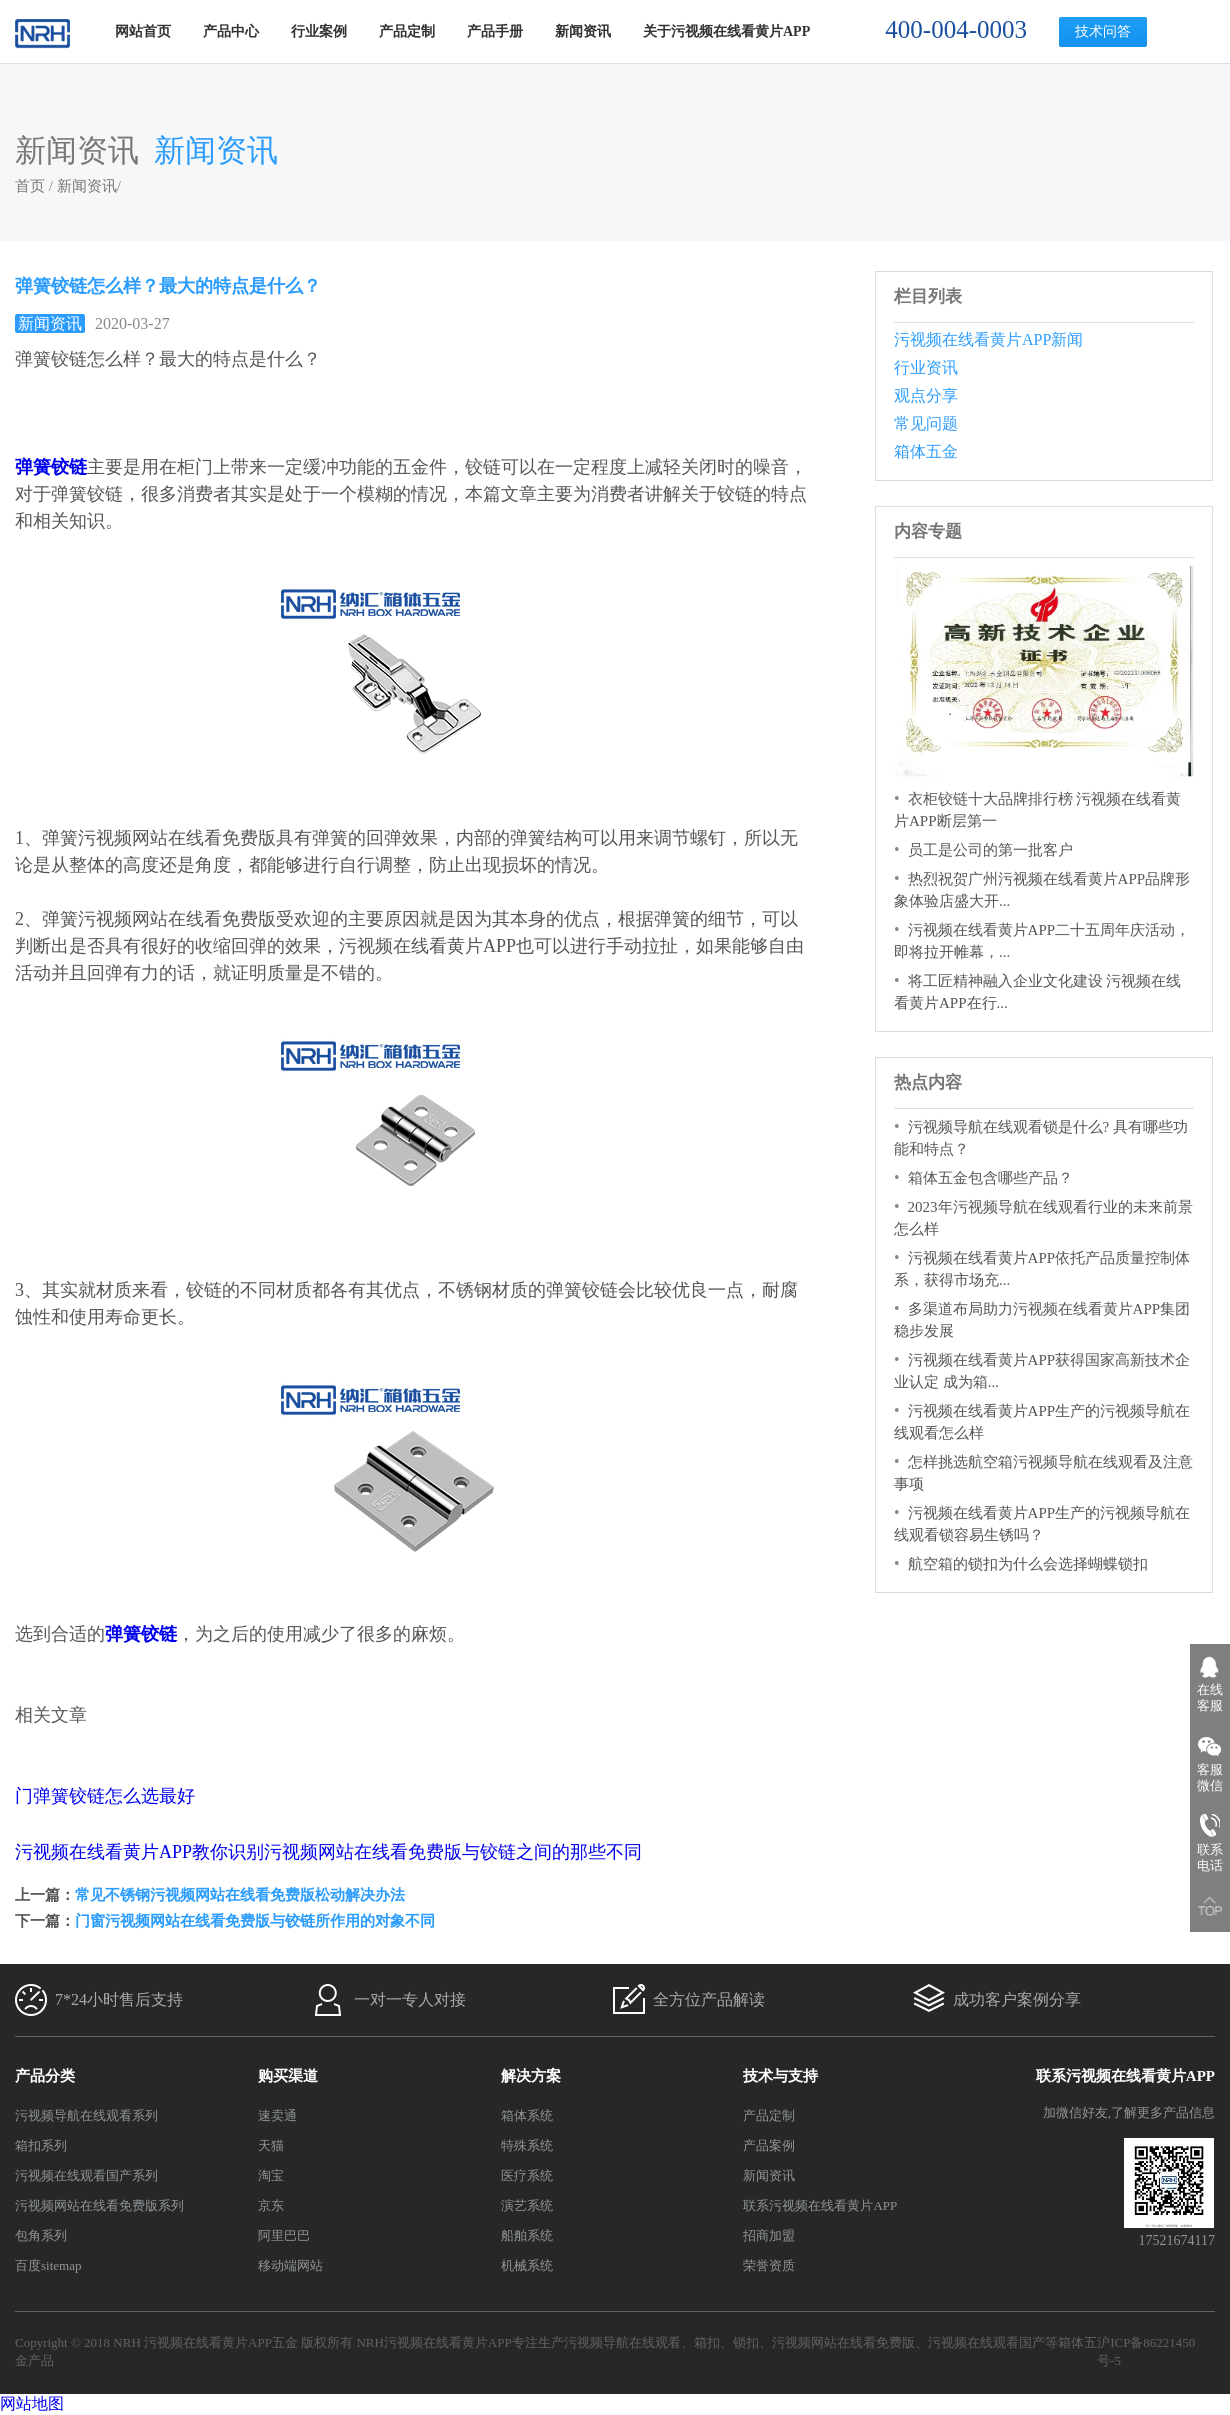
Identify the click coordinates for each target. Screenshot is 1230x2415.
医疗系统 (527, 2175)
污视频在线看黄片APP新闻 (988, 339)
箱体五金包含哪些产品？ (990, 1178)
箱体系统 (527, 2115)
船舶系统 (527, 2235)
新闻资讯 (583, 31)
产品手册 (495, 31)
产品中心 (231, 31)
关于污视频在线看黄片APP (726, 31)
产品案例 (769, 2145)
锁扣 (746, 2342)
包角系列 (41, 2235)
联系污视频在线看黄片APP (820, 2205)
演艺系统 (527, 2205)
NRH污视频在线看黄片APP (433, 2342)
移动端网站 (290, 2265)
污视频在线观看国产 (986, 2342)
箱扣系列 (41, 2145)
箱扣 (707, 2342)
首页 (30, 186)
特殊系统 (527, 2145)
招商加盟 (769, 2235)
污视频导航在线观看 (622, 2342)
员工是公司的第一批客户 (990, 850)
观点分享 (926, 395)
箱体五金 (926, 451)
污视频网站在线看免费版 (843, 2342)
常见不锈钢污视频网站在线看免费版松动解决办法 (240, 1895)
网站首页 (143, 31)
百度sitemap (48, 2265)
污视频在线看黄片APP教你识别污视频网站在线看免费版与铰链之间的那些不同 (328, 1852)
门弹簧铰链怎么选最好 (105, 1796)
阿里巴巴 (284, 2235)
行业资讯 (926, 367)
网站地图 (32, 2403)
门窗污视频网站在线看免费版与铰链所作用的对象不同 (255, 1921)
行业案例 (319, 31)
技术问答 (1103, 31)
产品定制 (407, 31)
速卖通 (277, 2115)
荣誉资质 (769, 2265)
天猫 (271, 2145)
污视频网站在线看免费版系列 (99, 2205)
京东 (271, 2205)
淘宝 (271, 2175)
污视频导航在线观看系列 (86, 2115)
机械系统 (527, 2265)
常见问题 (926, 423)
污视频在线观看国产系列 (86, 2175)
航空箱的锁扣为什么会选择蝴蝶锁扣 (1028, 1564)
